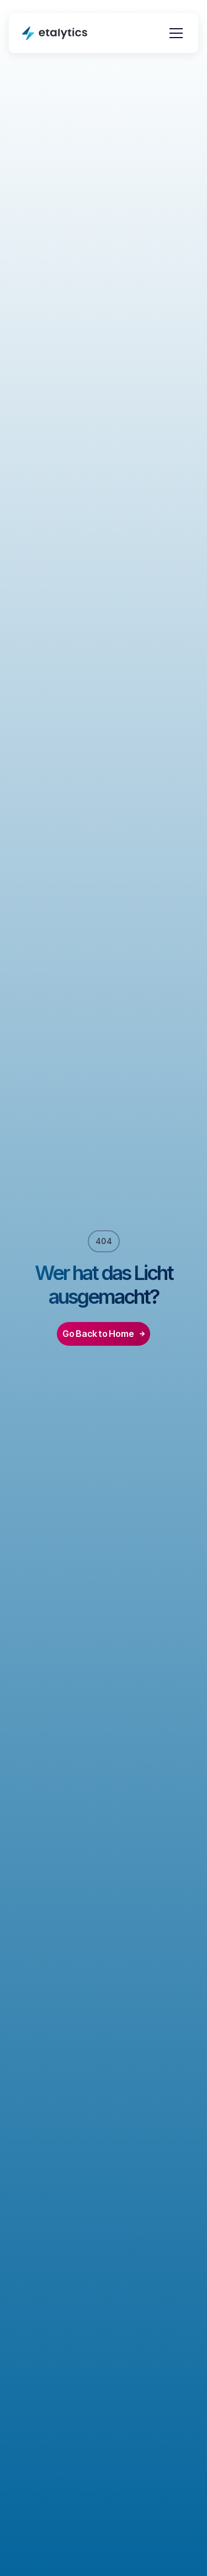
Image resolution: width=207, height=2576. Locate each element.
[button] (174, 33)
